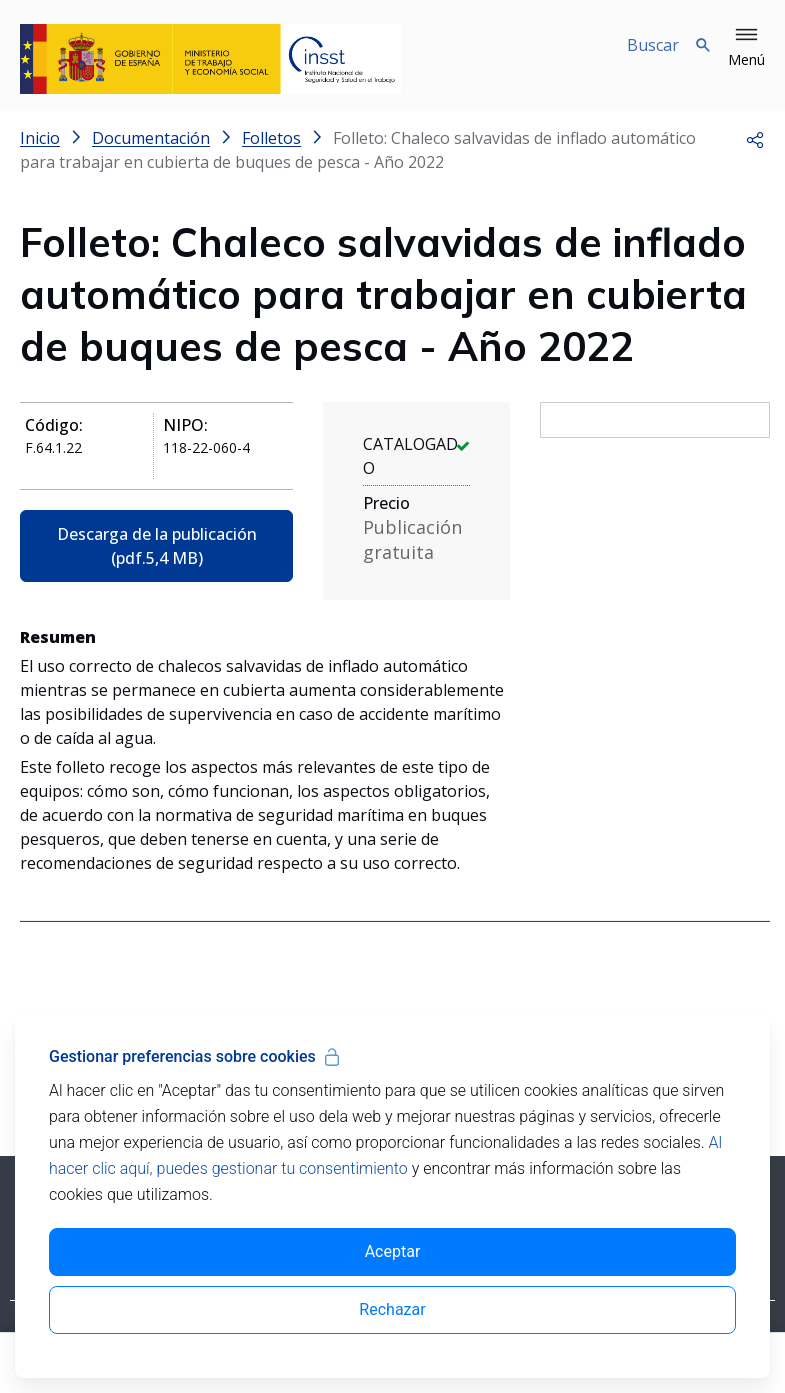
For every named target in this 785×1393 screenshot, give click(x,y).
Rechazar (392, 1309)
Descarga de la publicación (157, 546)
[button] (746, 48)
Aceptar (393, 1251)
